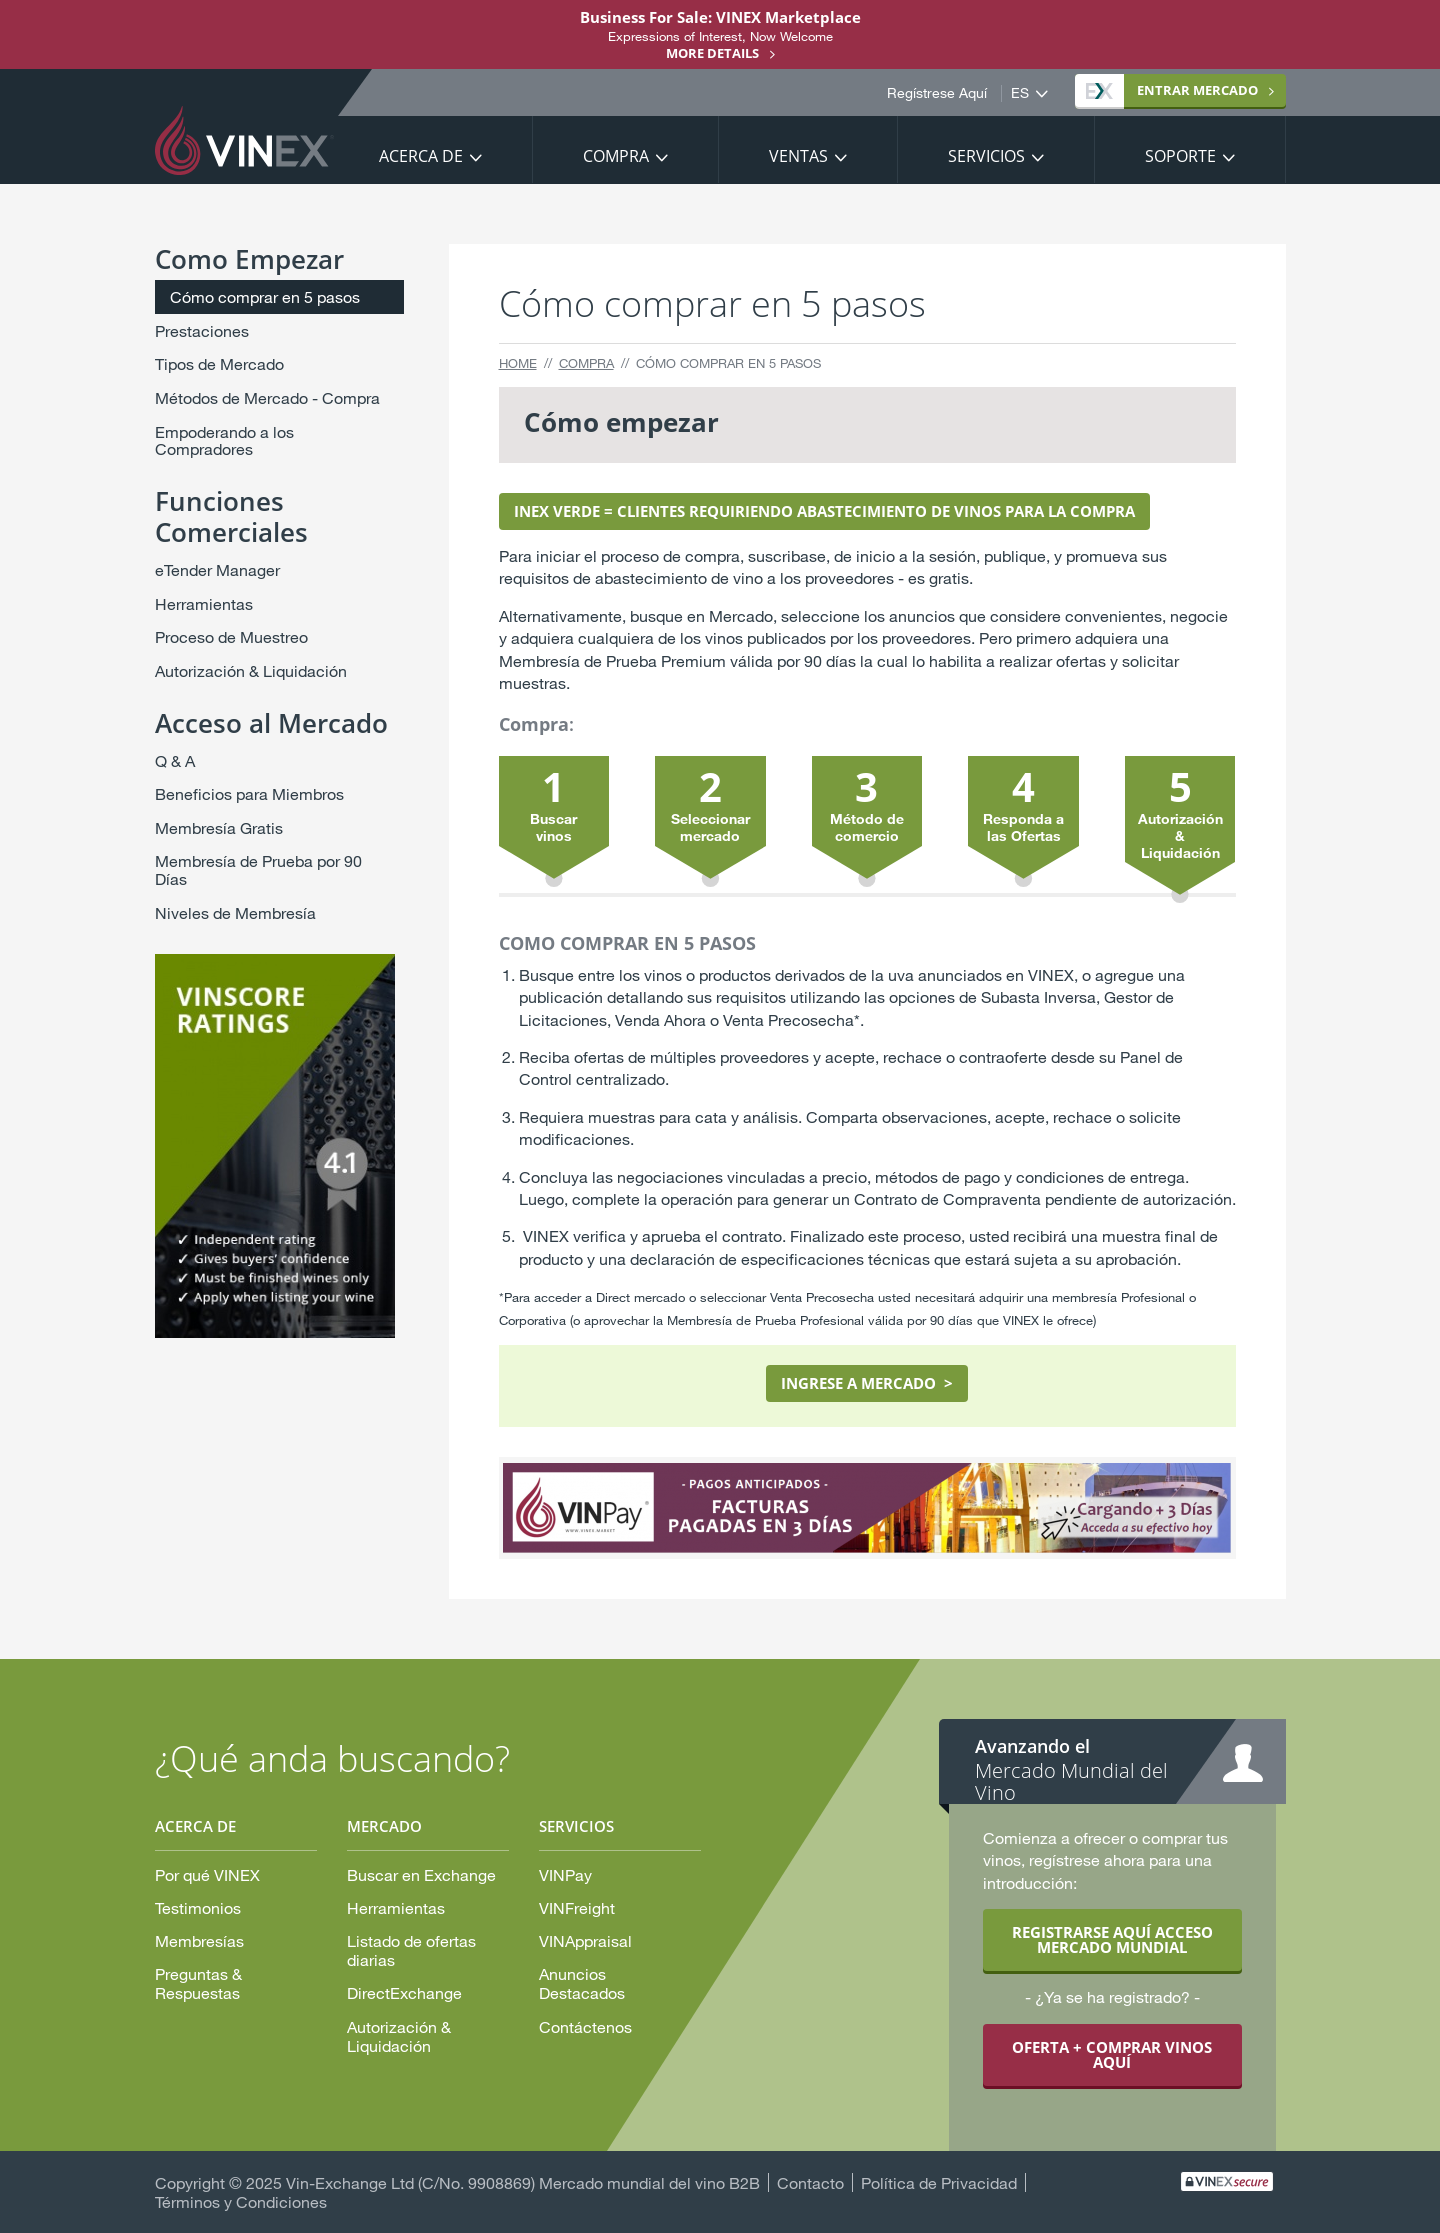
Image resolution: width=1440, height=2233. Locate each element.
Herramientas (204, 603)
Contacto (810, 2182)
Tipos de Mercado (219, 363)
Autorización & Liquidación (251, 670)
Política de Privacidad (939, 2182)
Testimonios (198, 1907)
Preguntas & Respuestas (198, 1983)
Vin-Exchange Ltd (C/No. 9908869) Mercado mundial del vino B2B (523, 2182)
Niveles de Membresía (235, 912)
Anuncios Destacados (582, 1983)
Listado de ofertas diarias (411, 1950)
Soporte (1180, 156)
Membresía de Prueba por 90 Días (258, 869)
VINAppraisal (585, 1940)
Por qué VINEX (207, 1874)
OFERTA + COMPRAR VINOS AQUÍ (1112, 2054)
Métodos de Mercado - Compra (267, 397)
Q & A (175, 760)
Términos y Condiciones (241, 2201)
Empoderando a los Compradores (224, 440)
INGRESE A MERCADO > (867, 1383)
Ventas (798, 156)
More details (712, 53)
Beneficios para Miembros (249, 793)
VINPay (565, 1874)
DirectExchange (404, 1992)
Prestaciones (202, 330)
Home (518, 363)
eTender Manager (217, 569)
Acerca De (421, 156)
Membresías (199, 1940)
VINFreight (577, 1907)
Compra (616, 156)
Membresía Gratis (219, 827)
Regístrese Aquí (937, 93)
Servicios (986, 156)
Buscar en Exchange (421, 1874)
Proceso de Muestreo (231, 636)
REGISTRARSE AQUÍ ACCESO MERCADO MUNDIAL (1112, 1939)
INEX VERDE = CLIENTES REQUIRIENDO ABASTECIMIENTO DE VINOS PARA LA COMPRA (824, 511)
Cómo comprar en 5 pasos (265, 296)
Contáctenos (585, 2026)
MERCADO (1172, 90)
